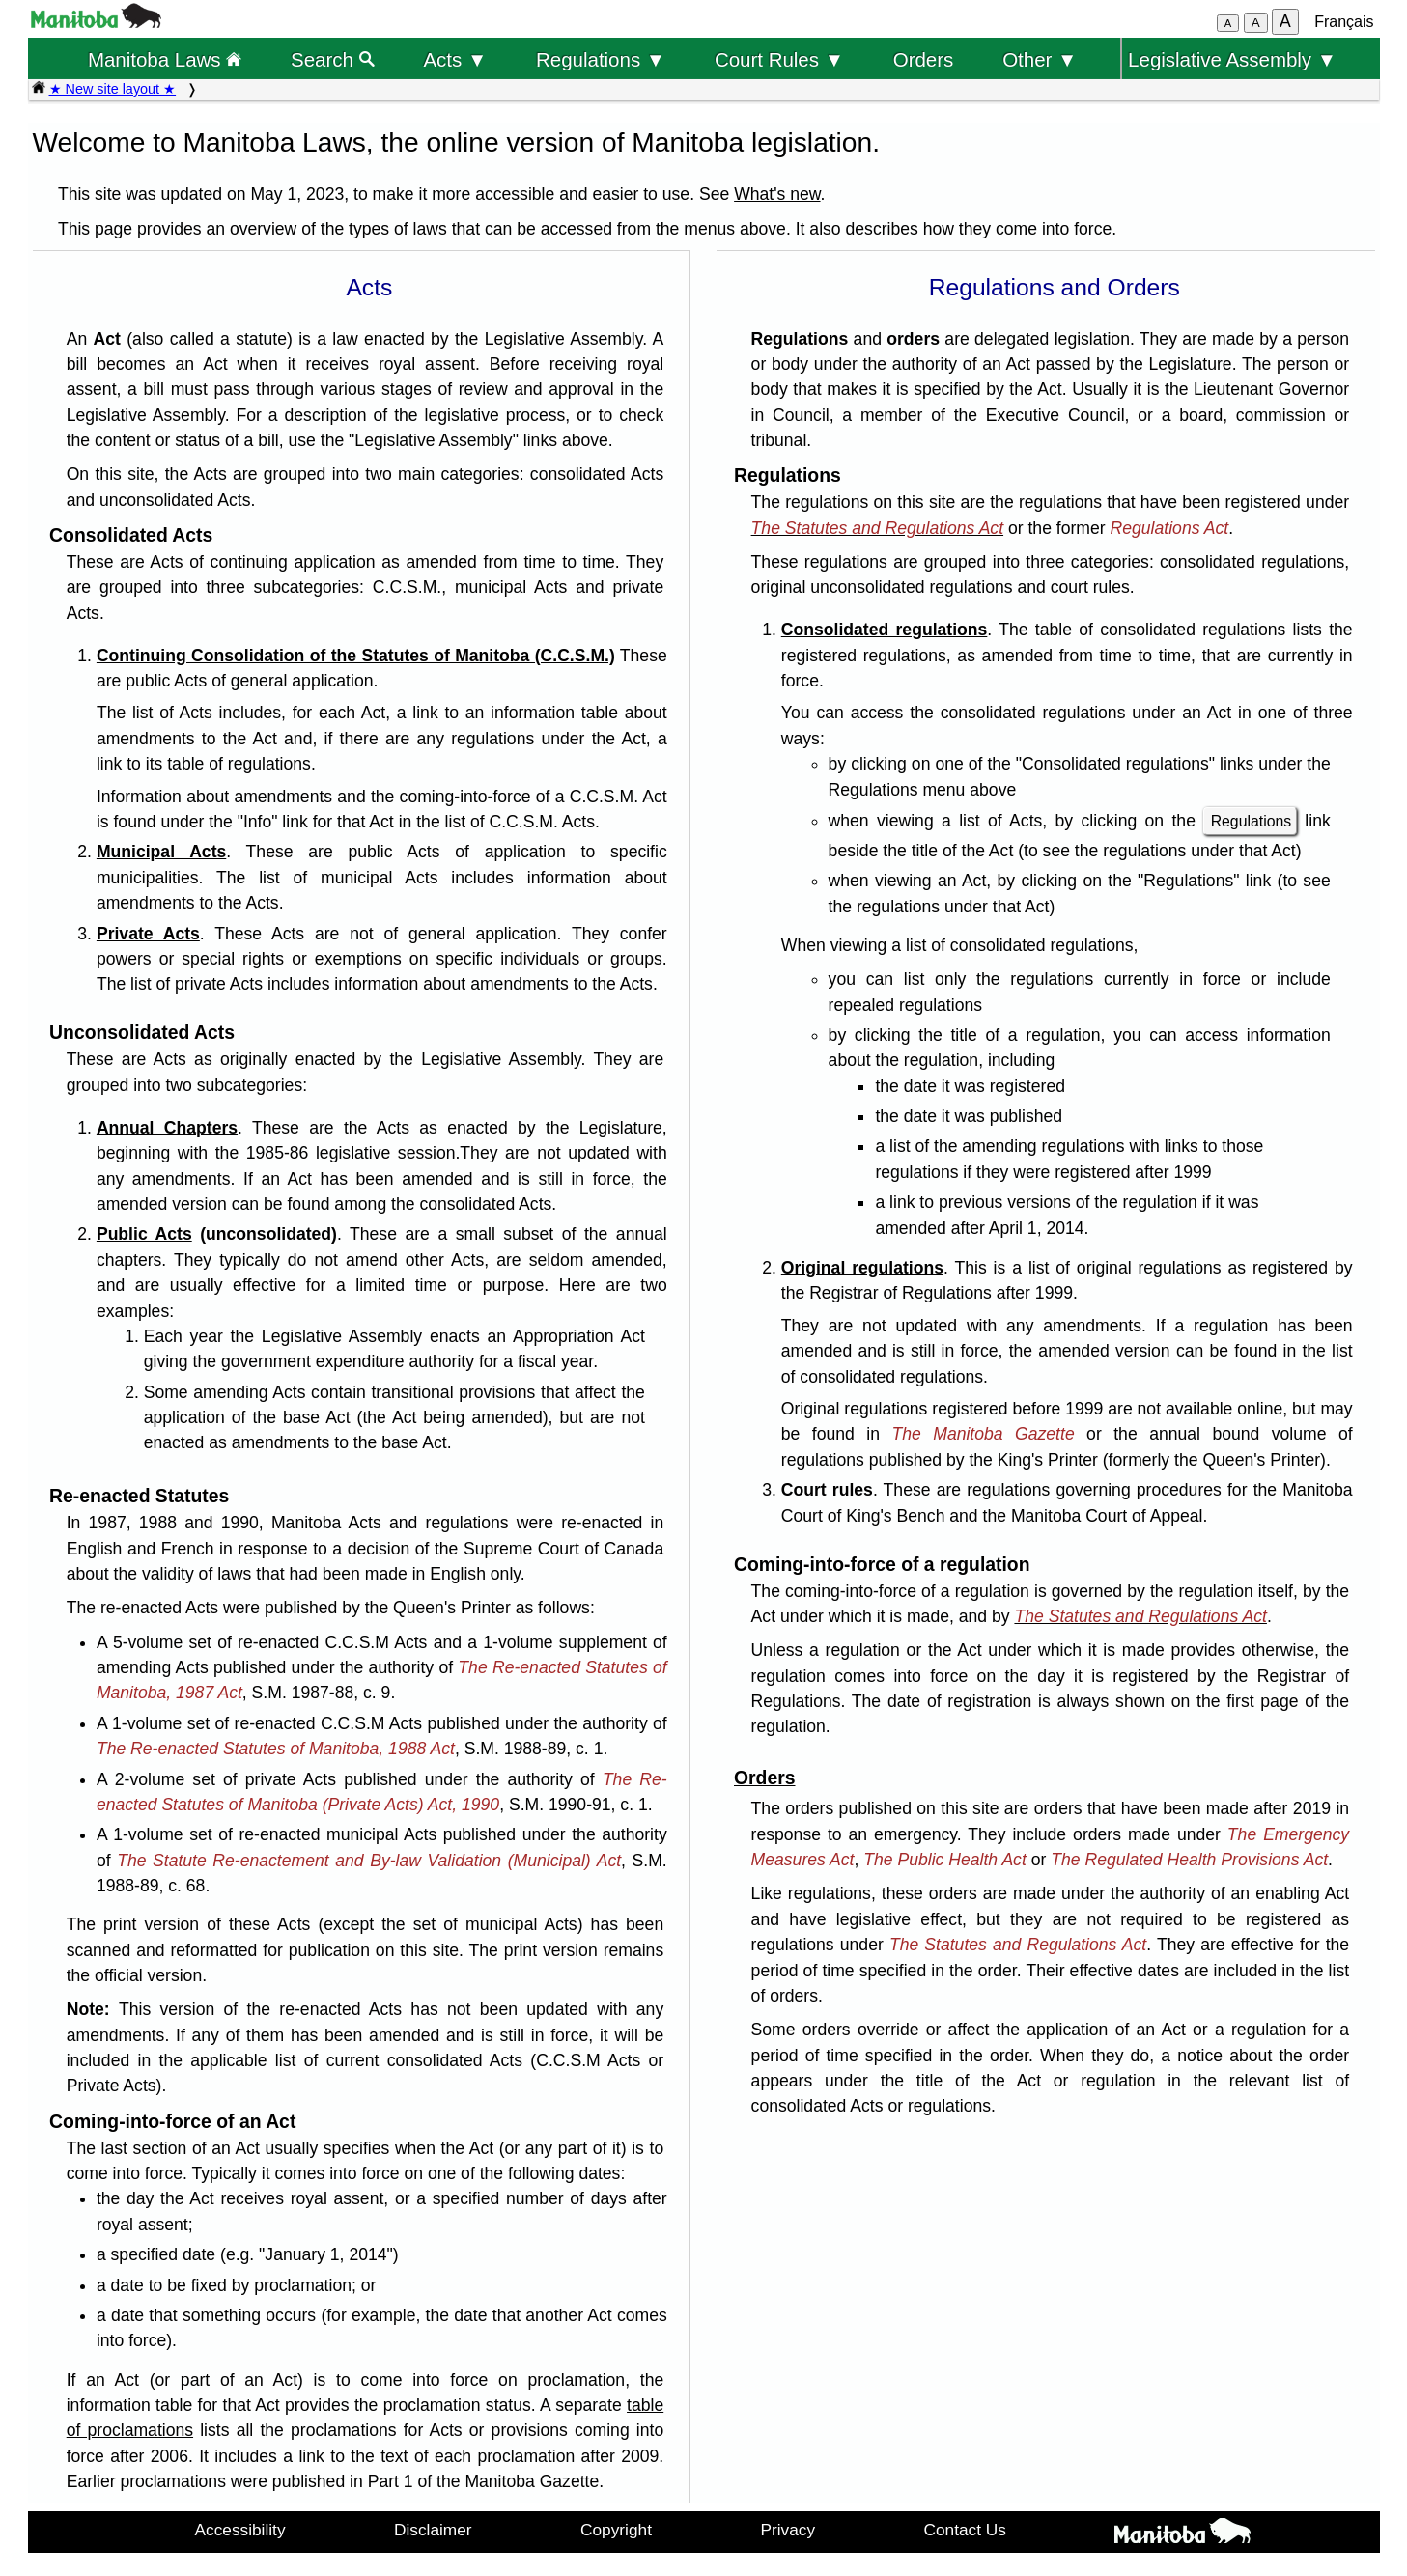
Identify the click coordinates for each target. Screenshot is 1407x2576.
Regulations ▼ (600, 59)
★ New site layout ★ (113, 89)
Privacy (787, 2529)
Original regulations (862, 1267)
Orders (923, 59)
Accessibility (240, 2529)
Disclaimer (433, 2529)
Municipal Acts (161, 851)
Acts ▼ (455, 59)
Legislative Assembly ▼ (1232, 59)
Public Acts (144, 1234)
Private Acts (148, 933)
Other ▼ (1039, 59)
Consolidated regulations (884, 629)
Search (333, 59)
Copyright (616, 2529)
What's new (777, 194)
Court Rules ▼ (779, 59)
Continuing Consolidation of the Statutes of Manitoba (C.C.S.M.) (356, 655)
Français (1343, 22)
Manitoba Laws (164, 59)
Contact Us (965, 2529)
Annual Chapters (167, 1127)
